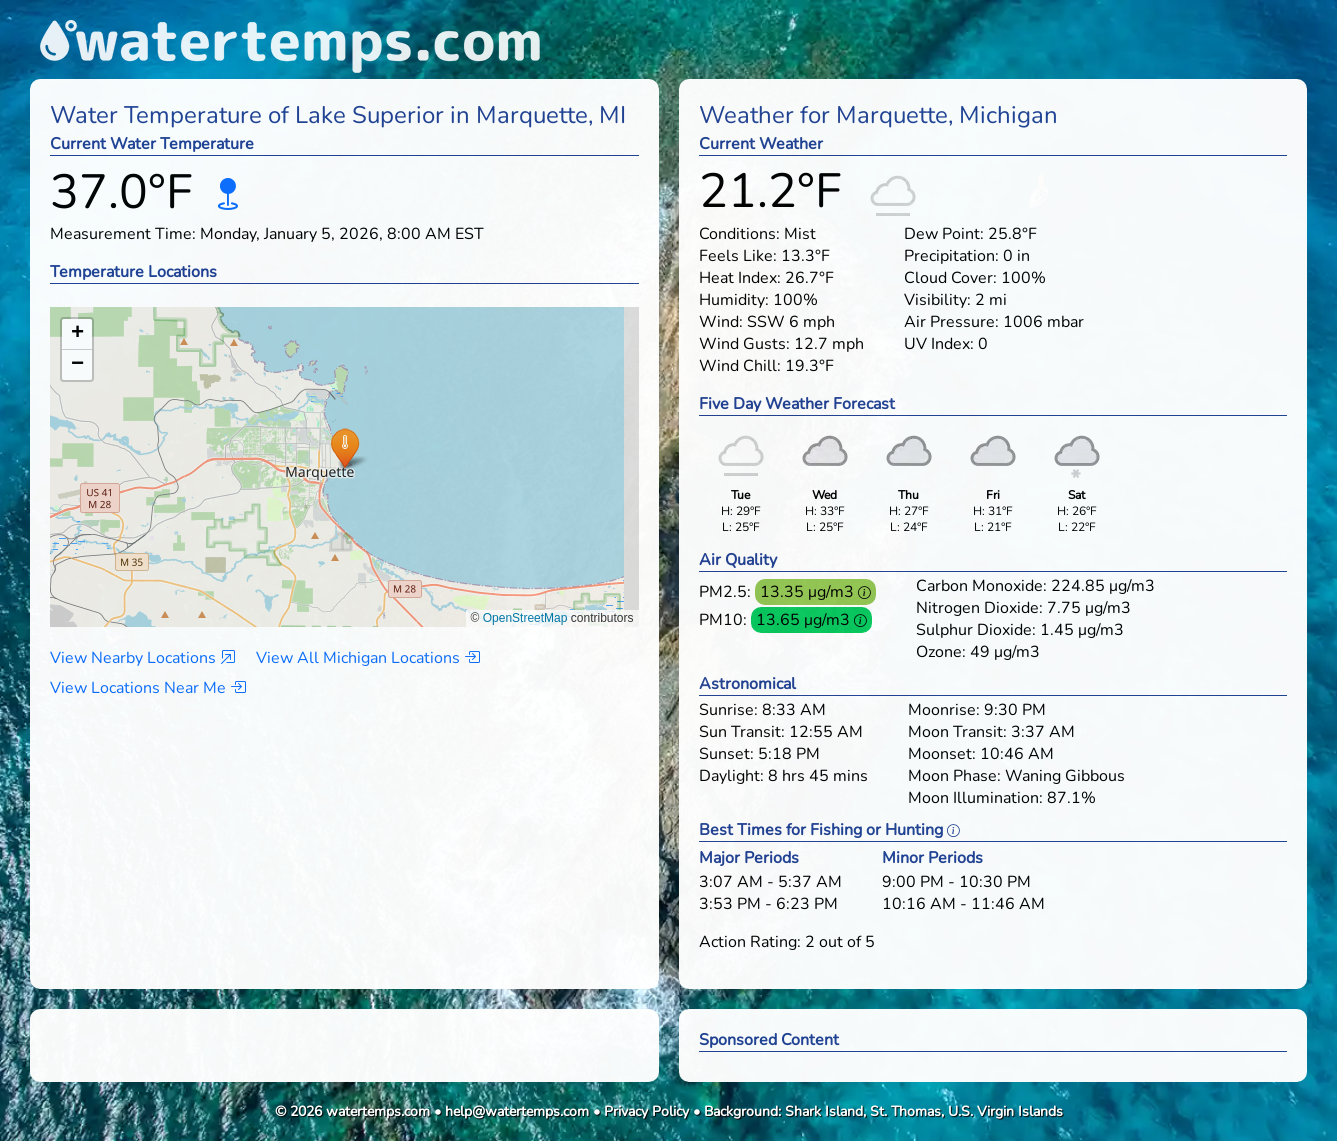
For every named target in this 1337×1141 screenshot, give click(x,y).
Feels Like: (738, 256)
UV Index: (939, 344)
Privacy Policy (646, 1111)
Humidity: (734, 300)
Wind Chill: (740, 366)
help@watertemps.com (517, 1111)
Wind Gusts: (744, 344)
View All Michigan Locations (368, 658)
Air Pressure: (951, 322)
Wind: (721, 322)
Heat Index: (740, 278)
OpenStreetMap (525, 618)
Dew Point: (944, 234)
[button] (344, 447)
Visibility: (937, 300)
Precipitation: (951, 256)
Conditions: (739, 234)
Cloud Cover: (950, 278)
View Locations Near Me (148, 688)
